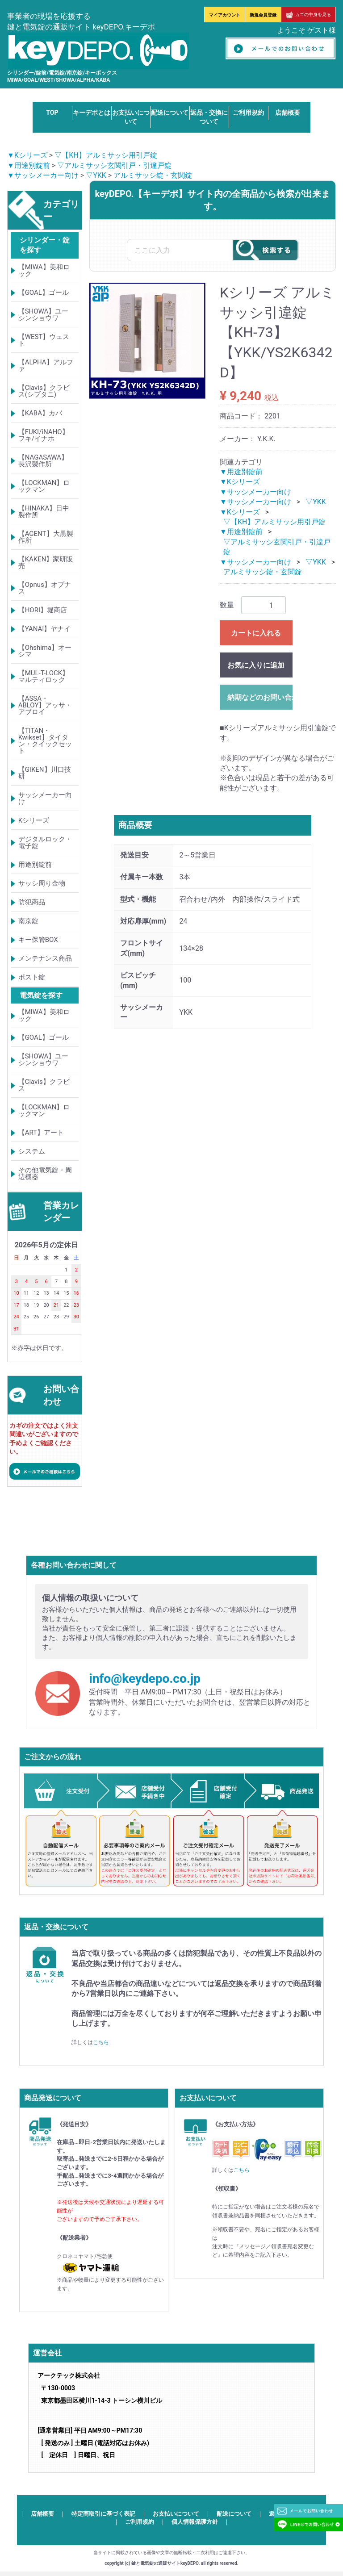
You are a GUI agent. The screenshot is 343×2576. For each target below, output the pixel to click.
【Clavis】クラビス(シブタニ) (44, 391)
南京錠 (28, 921)
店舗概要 (287, 112)
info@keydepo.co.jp (145, 1679)
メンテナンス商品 (45, 958)
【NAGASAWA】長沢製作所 (43, 460)
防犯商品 (31, 902)
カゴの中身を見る (308, 14)
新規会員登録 (263, 15)
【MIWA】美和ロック (44, 270)
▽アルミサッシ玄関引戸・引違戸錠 (114, 165)
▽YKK (96, 175)
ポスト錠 (31, 977)
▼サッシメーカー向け (43, 175)
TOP (52, 112)
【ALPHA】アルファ (45, 365)
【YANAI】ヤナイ (44, 629)
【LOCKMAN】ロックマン (44, 486)
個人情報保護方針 (195, 2522)
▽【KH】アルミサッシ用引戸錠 (105, 155)
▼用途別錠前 (28, 165)
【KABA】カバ (40, 413)
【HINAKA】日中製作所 (44, 511)
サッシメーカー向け (45, 798)
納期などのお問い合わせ (260, 698)
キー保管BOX (38, 940)
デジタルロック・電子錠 (45, 842)
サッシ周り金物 (41, 883)
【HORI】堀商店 (42, 610)
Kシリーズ (33, 820)
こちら (101, 2042)
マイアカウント (224, 15)
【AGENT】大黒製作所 (45, 537)
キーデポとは (91, 112)
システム (31, 1151)
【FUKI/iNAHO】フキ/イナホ (43, 435)
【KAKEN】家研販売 (45, 562)
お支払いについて (176, 2514)
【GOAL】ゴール (43, 293)
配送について (169, 112)
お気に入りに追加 (255, 665)
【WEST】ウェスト (44, 340)
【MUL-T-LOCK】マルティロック (43, 676)
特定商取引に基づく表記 (103, 2514)
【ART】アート (41, 1133)
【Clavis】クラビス (44, 1085)
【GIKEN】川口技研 (44, 772)
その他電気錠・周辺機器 (45, 1173)
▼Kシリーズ (27, 155)
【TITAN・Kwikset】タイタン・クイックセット (45, 741)
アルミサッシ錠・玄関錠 (152, 175)
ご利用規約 (248, 112)
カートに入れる (256, 633)
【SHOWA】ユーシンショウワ (43, 314)
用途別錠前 (35, 865)
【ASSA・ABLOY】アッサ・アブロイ (45, 705)
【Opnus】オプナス (44, 588)
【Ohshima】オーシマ (45, 651)
